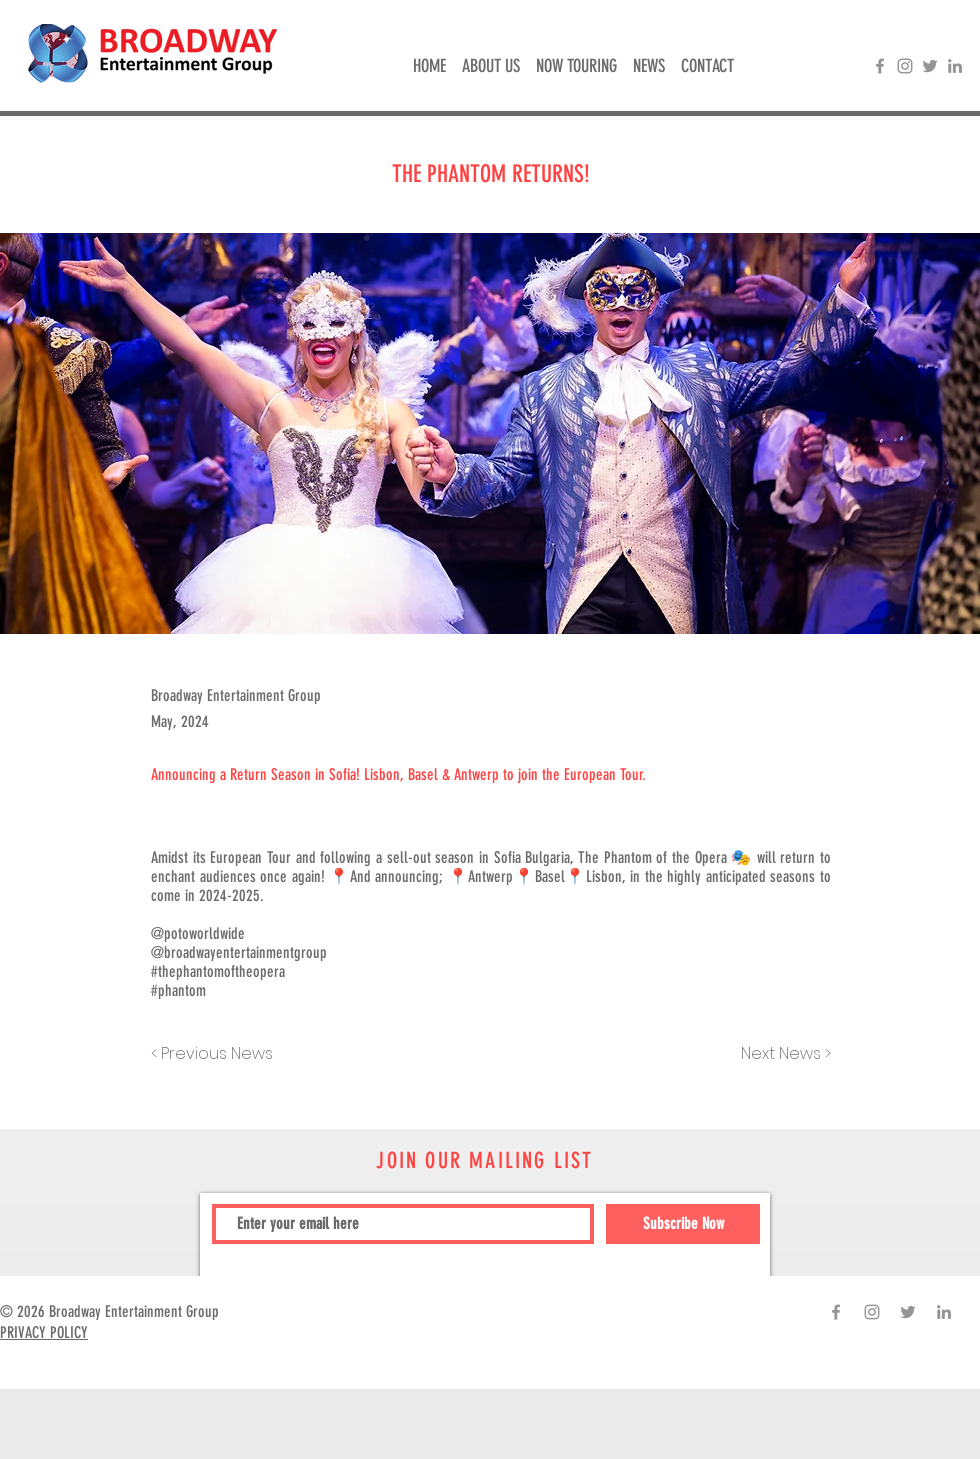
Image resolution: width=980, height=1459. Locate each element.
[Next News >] (781, 1054)
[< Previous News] (217, 1054)
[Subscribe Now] (683, 1224)
